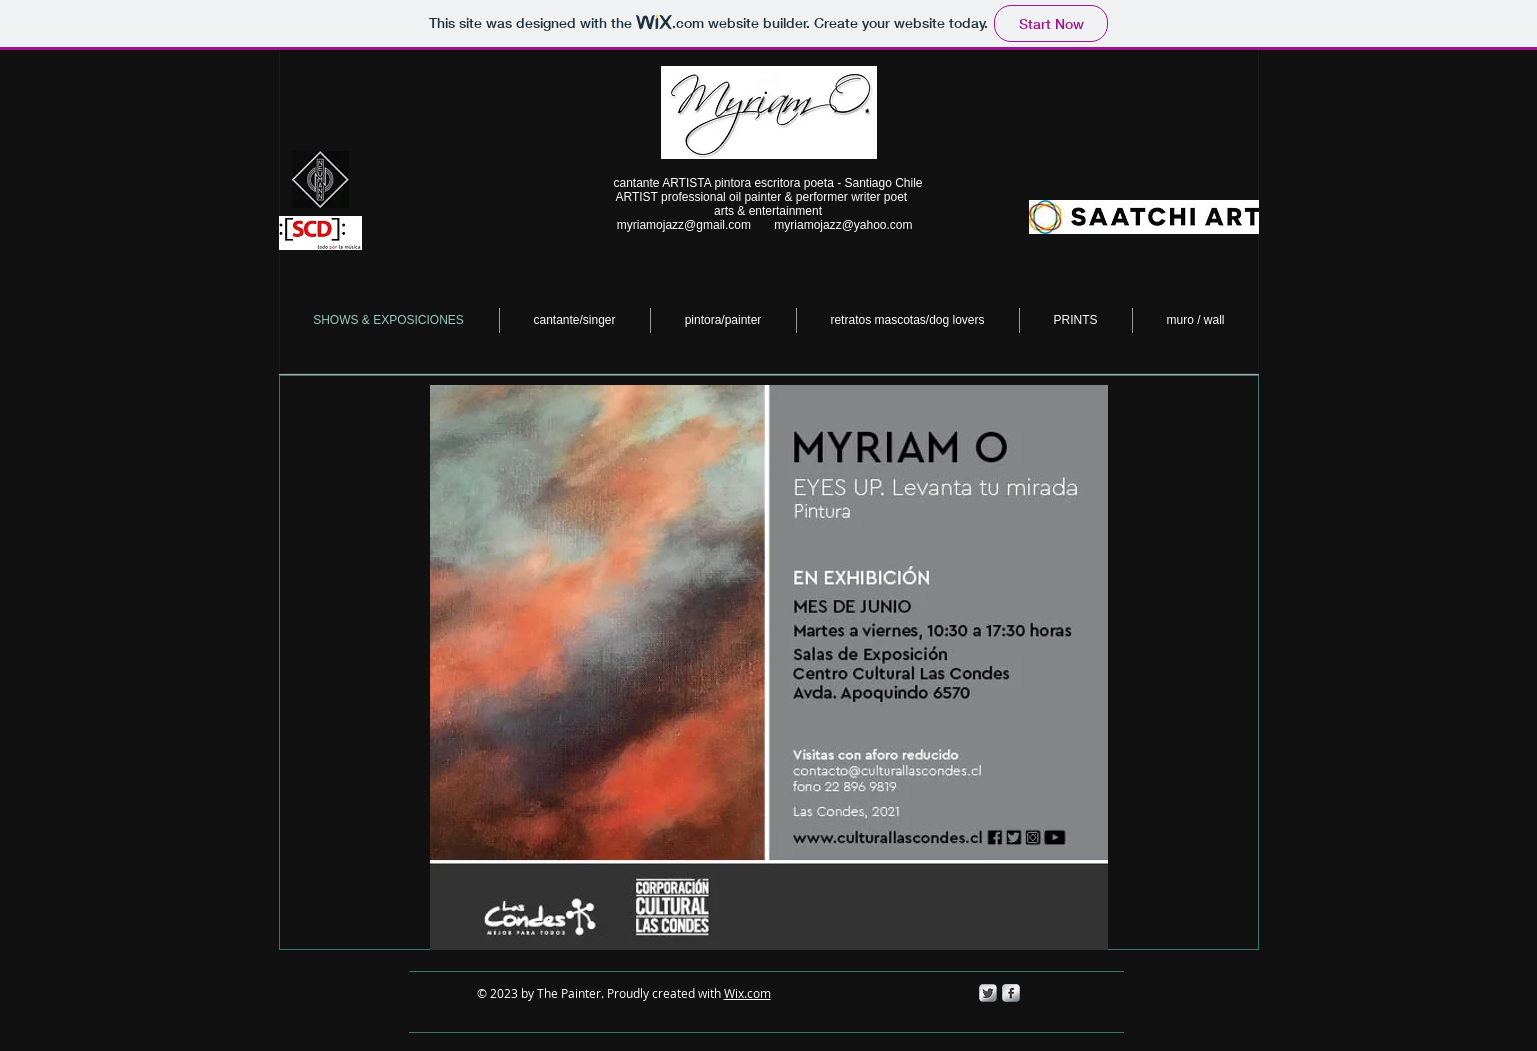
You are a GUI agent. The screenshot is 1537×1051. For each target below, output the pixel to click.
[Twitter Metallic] (988, 993)
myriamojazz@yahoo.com (843, 225)
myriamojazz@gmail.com (684, 225)
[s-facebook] (1011, 993)
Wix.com (747, 993)
